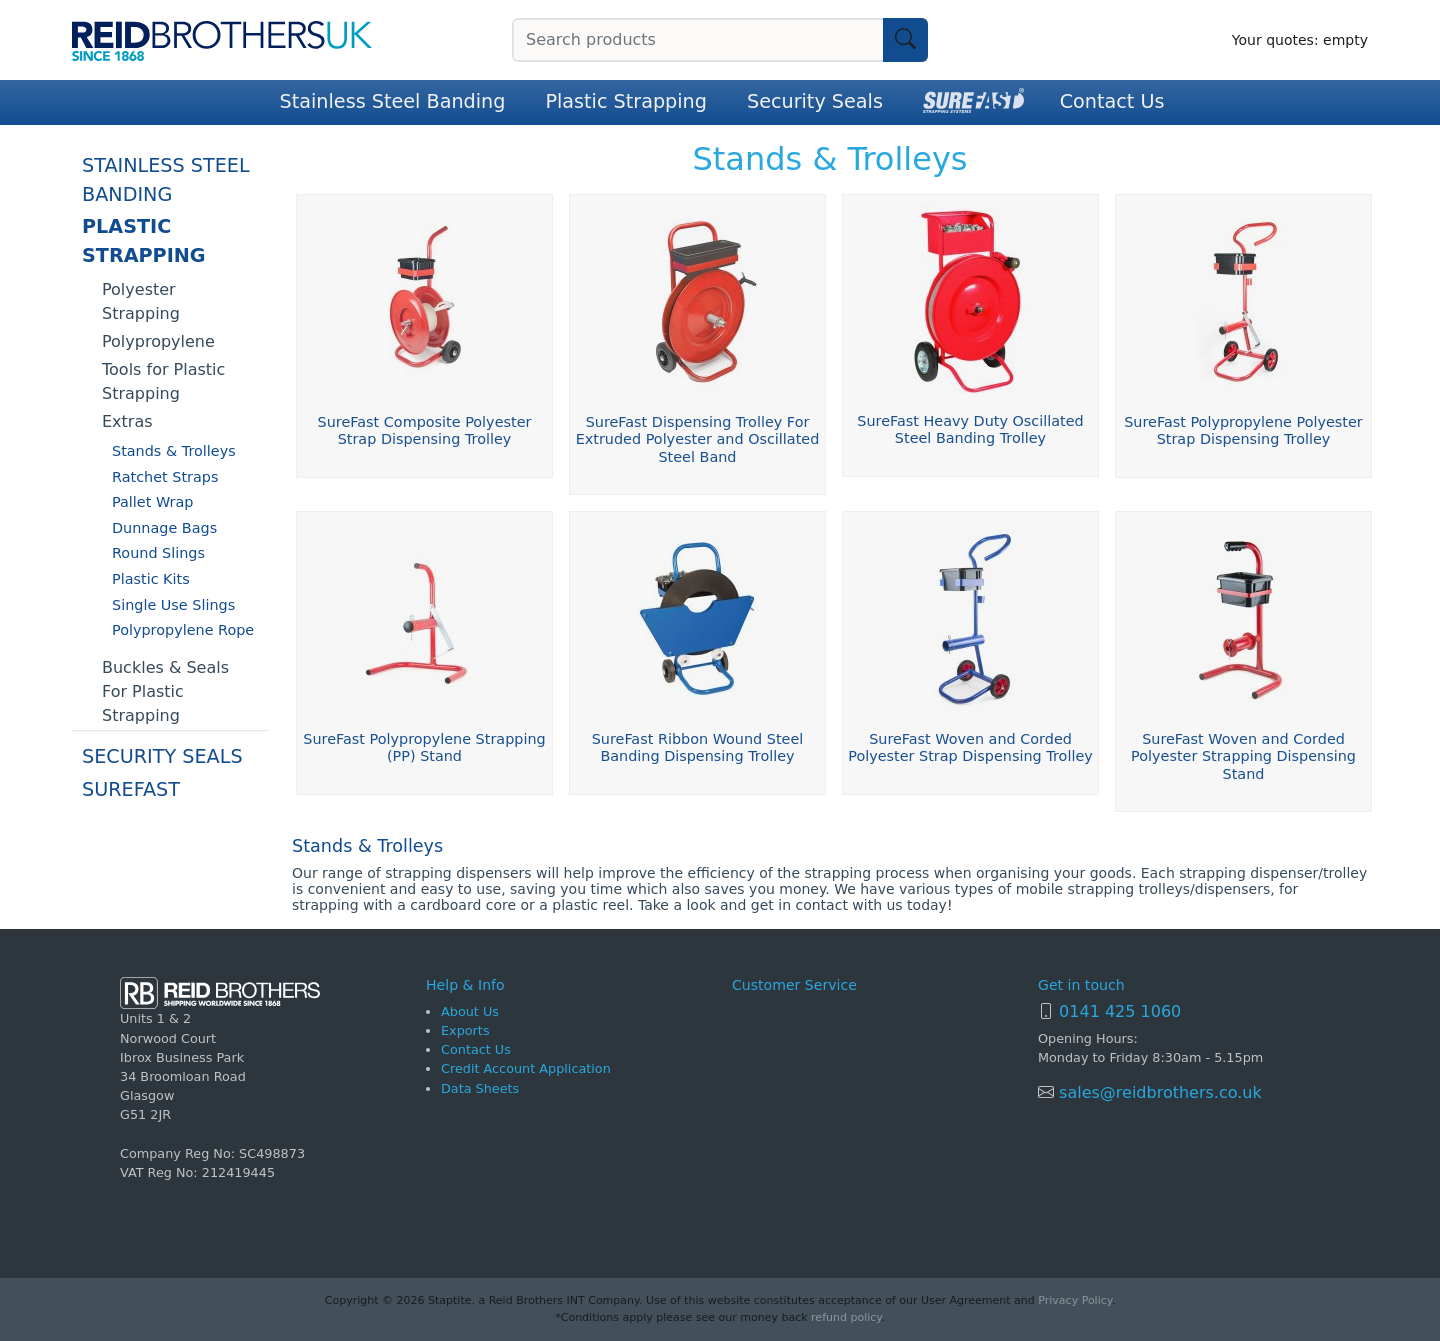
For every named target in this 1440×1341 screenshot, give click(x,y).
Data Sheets (480, 1088)
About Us (470, 1011)
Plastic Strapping (626, 101)
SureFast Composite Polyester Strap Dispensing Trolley (425, 430)
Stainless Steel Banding (393, 101)
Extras (127, 421)
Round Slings (158, 554)
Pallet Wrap (152, 502)
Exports (465, 1030)
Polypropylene (158, 341)
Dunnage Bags (164, 528)
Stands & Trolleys (174, 451)
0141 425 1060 (1120, 1011)
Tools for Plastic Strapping (163, 381)
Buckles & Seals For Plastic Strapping (165, 691)
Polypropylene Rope (183, 630)
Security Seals (815, 101)
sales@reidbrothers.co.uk (1158, 1092)
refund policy (846, 1317)
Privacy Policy (1074, 1300)
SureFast (131, 789)
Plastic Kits (151, 579)
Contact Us (1112, 101)
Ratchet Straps (165, 477)
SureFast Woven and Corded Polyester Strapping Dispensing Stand (1243, 756)
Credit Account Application (526, 1068)
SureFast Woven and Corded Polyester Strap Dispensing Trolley (970, 747)
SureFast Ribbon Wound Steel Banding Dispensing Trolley (698, 747)
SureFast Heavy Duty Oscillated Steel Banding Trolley (970, 429)
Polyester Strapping (141, 301)
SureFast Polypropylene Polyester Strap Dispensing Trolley (1243, 430)
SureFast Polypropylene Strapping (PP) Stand (424, 747)
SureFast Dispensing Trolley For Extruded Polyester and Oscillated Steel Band (698, 439)
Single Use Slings (173, 605)
